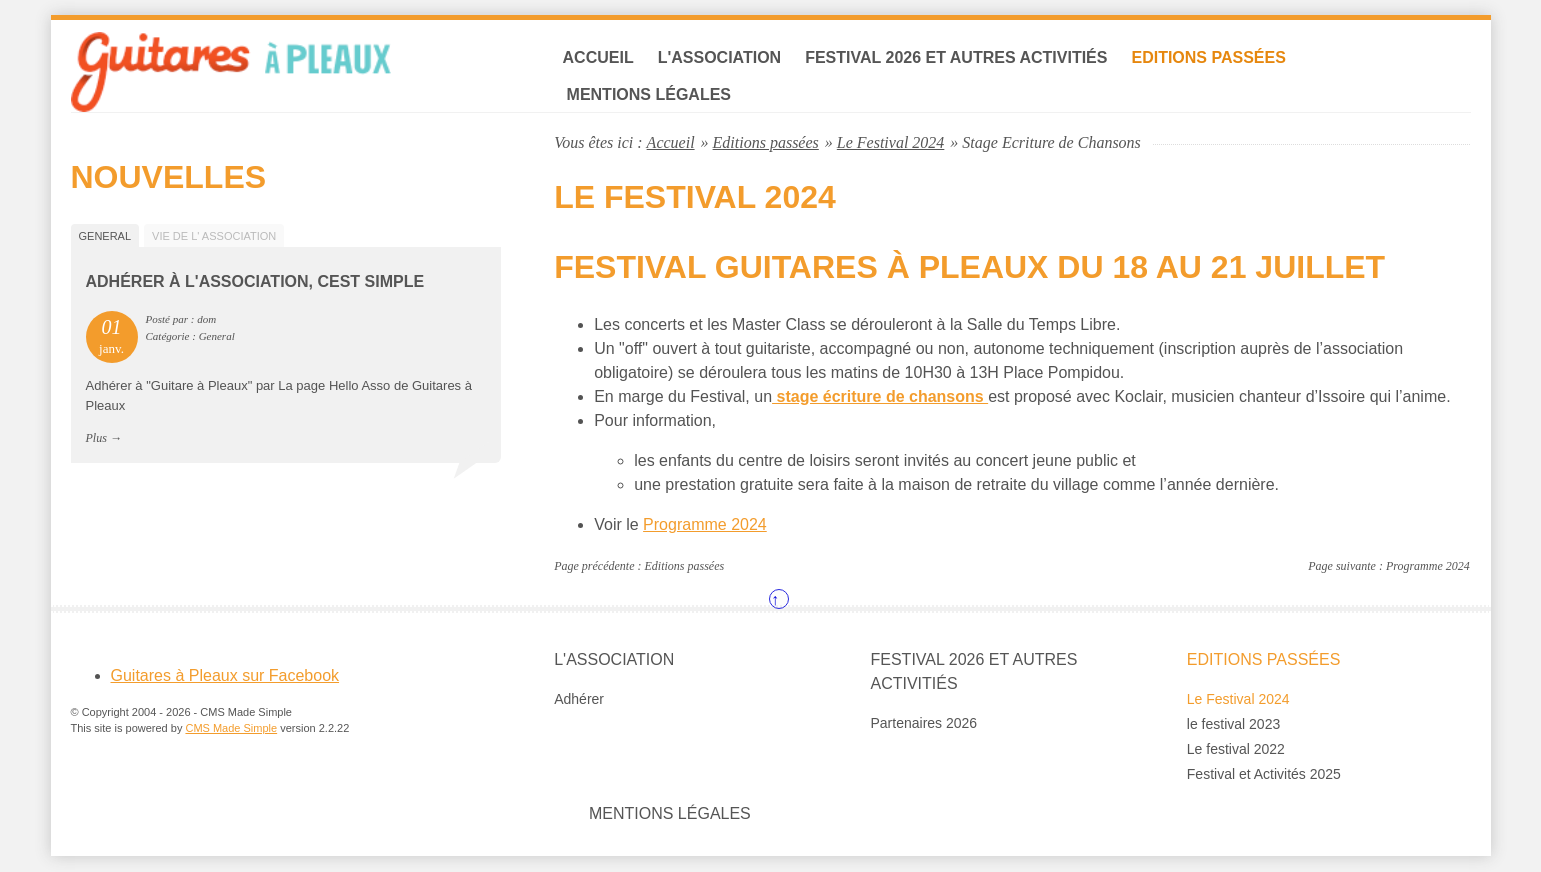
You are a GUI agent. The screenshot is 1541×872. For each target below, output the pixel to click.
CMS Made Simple (231, 730)
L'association (721, 58)
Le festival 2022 (1236, 750)
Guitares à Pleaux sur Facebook (225, 676)
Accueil (599, 58)
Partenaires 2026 (924, 724)
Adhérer (579, 700)
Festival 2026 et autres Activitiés (958, 58)
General (105, 236)
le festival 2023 (1233, 725)
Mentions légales (650, 95)
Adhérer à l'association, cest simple (255, 282)
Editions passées (1210, 58)
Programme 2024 (705, 525)
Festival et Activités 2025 (1264, 775)
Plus (96, 439)
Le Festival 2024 (891, 142)
